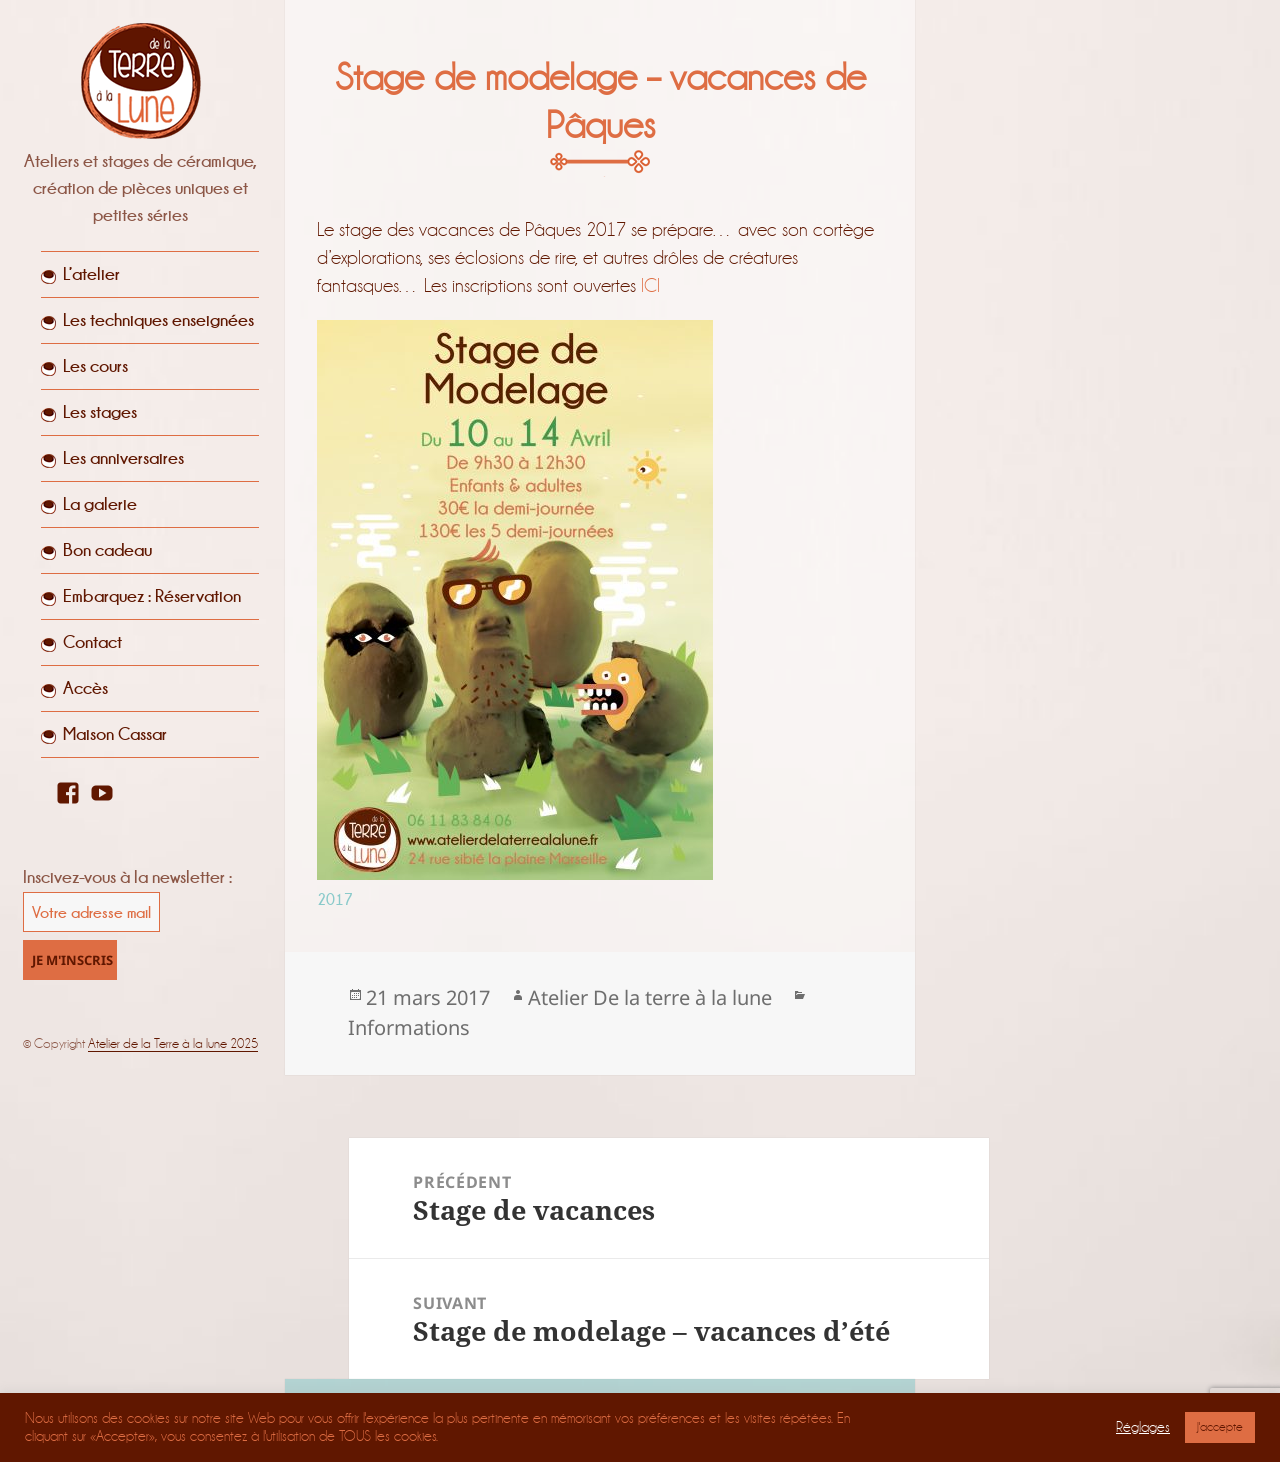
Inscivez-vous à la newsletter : (127, 877)
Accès (85, 688)
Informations (409, 1027)
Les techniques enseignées (158, 320)
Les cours (95, 366)
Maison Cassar (115, 734)
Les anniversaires (123, 458)
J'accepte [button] (1220, 1427)
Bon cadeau (107, 550)
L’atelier (91, 274)
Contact (92, 642)
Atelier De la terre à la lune (650, 997)
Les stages (100, 412)
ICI (650, 285)
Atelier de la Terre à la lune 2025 (173, 1043)
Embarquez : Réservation (152, 596)
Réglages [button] (1143, 1427)
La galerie (100, 504)
